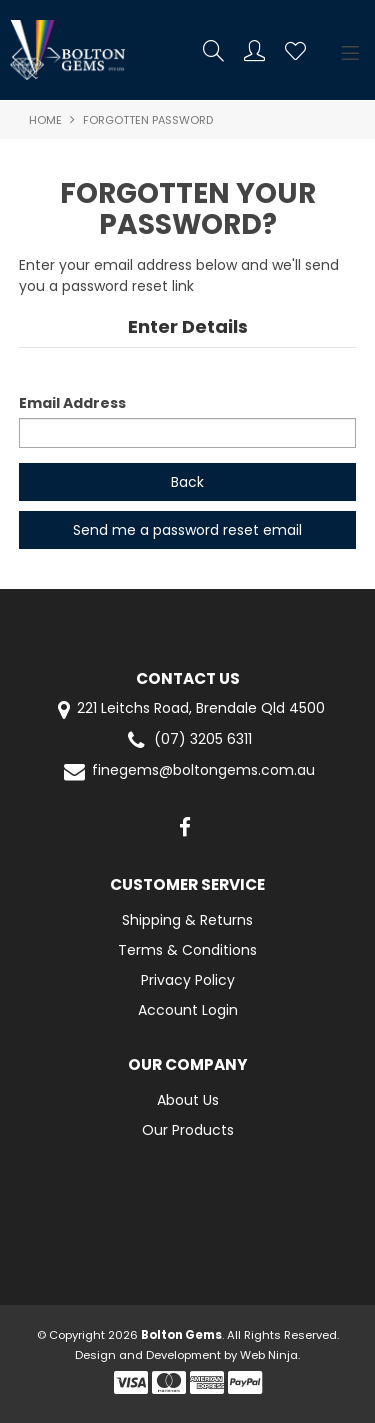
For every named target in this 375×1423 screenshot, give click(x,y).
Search (213, 50)
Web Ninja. (270, 1355)
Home (45, 120)
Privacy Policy (188, 980)
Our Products (188, 1130)
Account (254, 50)
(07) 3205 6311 (187, 740)
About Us (188, 1100)
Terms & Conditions (187, 950)
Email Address (72, 403)
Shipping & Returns (187, 920)
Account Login (188, 1010)
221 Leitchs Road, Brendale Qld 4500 (187, 709)
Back (187, 482)
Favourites (295, 50)
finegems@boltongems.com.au (188, 771)
